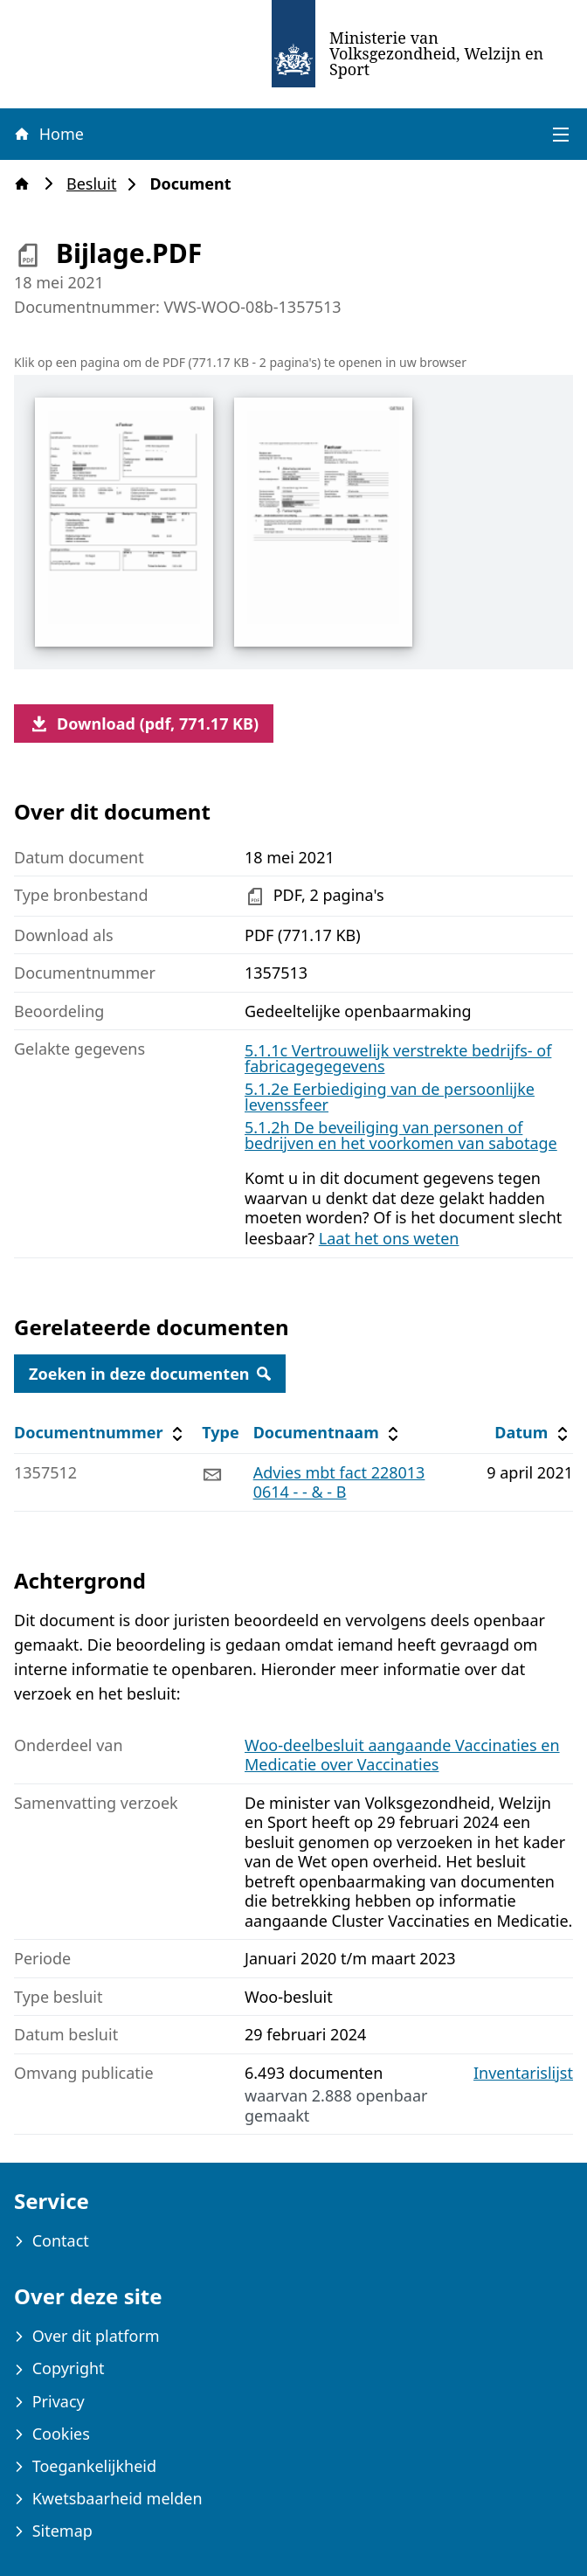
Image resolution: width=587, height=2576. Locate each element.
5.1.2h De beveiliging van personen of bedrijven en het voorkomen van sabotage (401, 1135)
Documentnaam (328, 1432)
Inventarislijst (523, 2073)
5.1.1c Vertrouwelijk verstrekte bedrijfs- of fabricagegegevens (398, 1058)
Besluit (96, 184)
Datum (533, 1432)
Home (48, 133)
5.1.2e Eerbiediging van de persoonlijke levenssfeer (390, 1096)
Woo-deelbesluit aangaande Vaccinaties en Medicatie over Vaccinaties (402, 1755)
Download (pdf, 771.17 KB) (144, 723)
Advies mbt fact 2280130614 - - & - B (339, 1482)
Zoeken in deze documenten (150, 1373)
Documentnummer (101, 1432)
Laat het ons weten (389, 1238)
